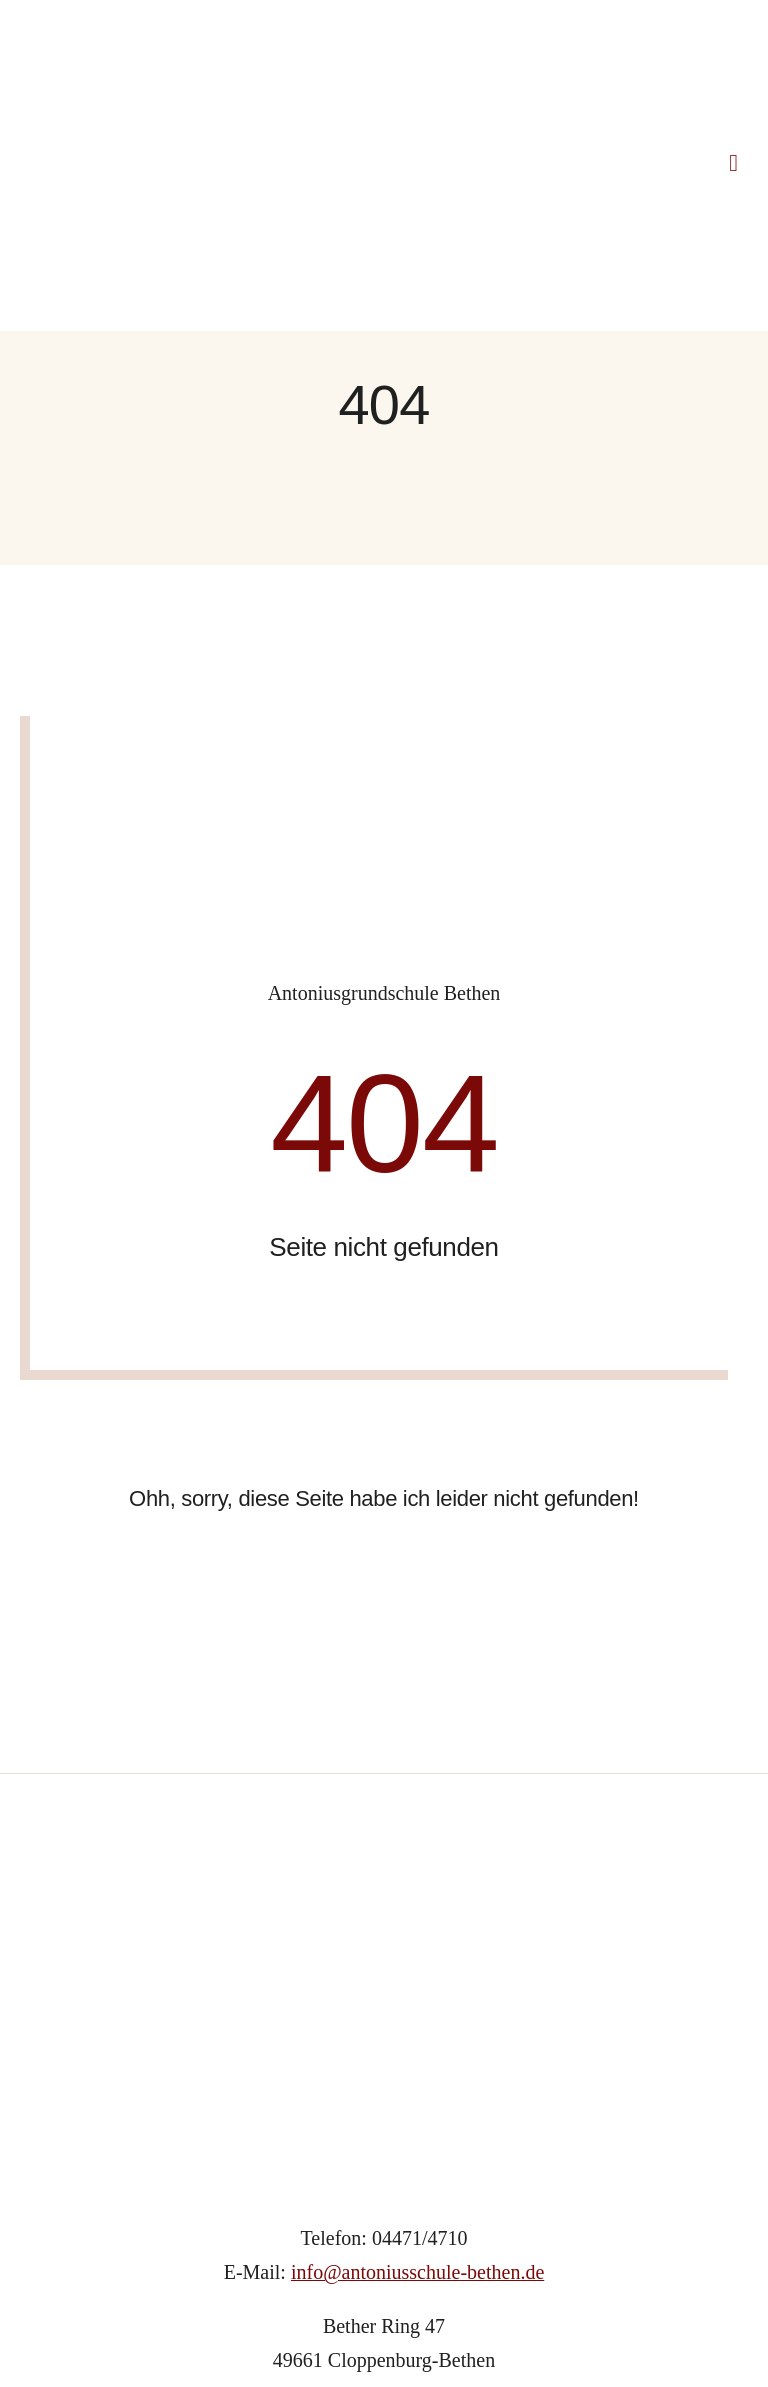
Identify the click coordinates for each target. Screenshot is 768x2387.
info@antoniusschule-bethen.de (417, 2036)
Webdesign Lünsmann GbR (466, 2285)
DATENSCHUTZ (442, 2333)
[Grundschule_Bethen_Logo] (384, 1638)
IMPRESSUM (315, 2333)
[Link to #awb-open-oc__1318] (733, 45)
